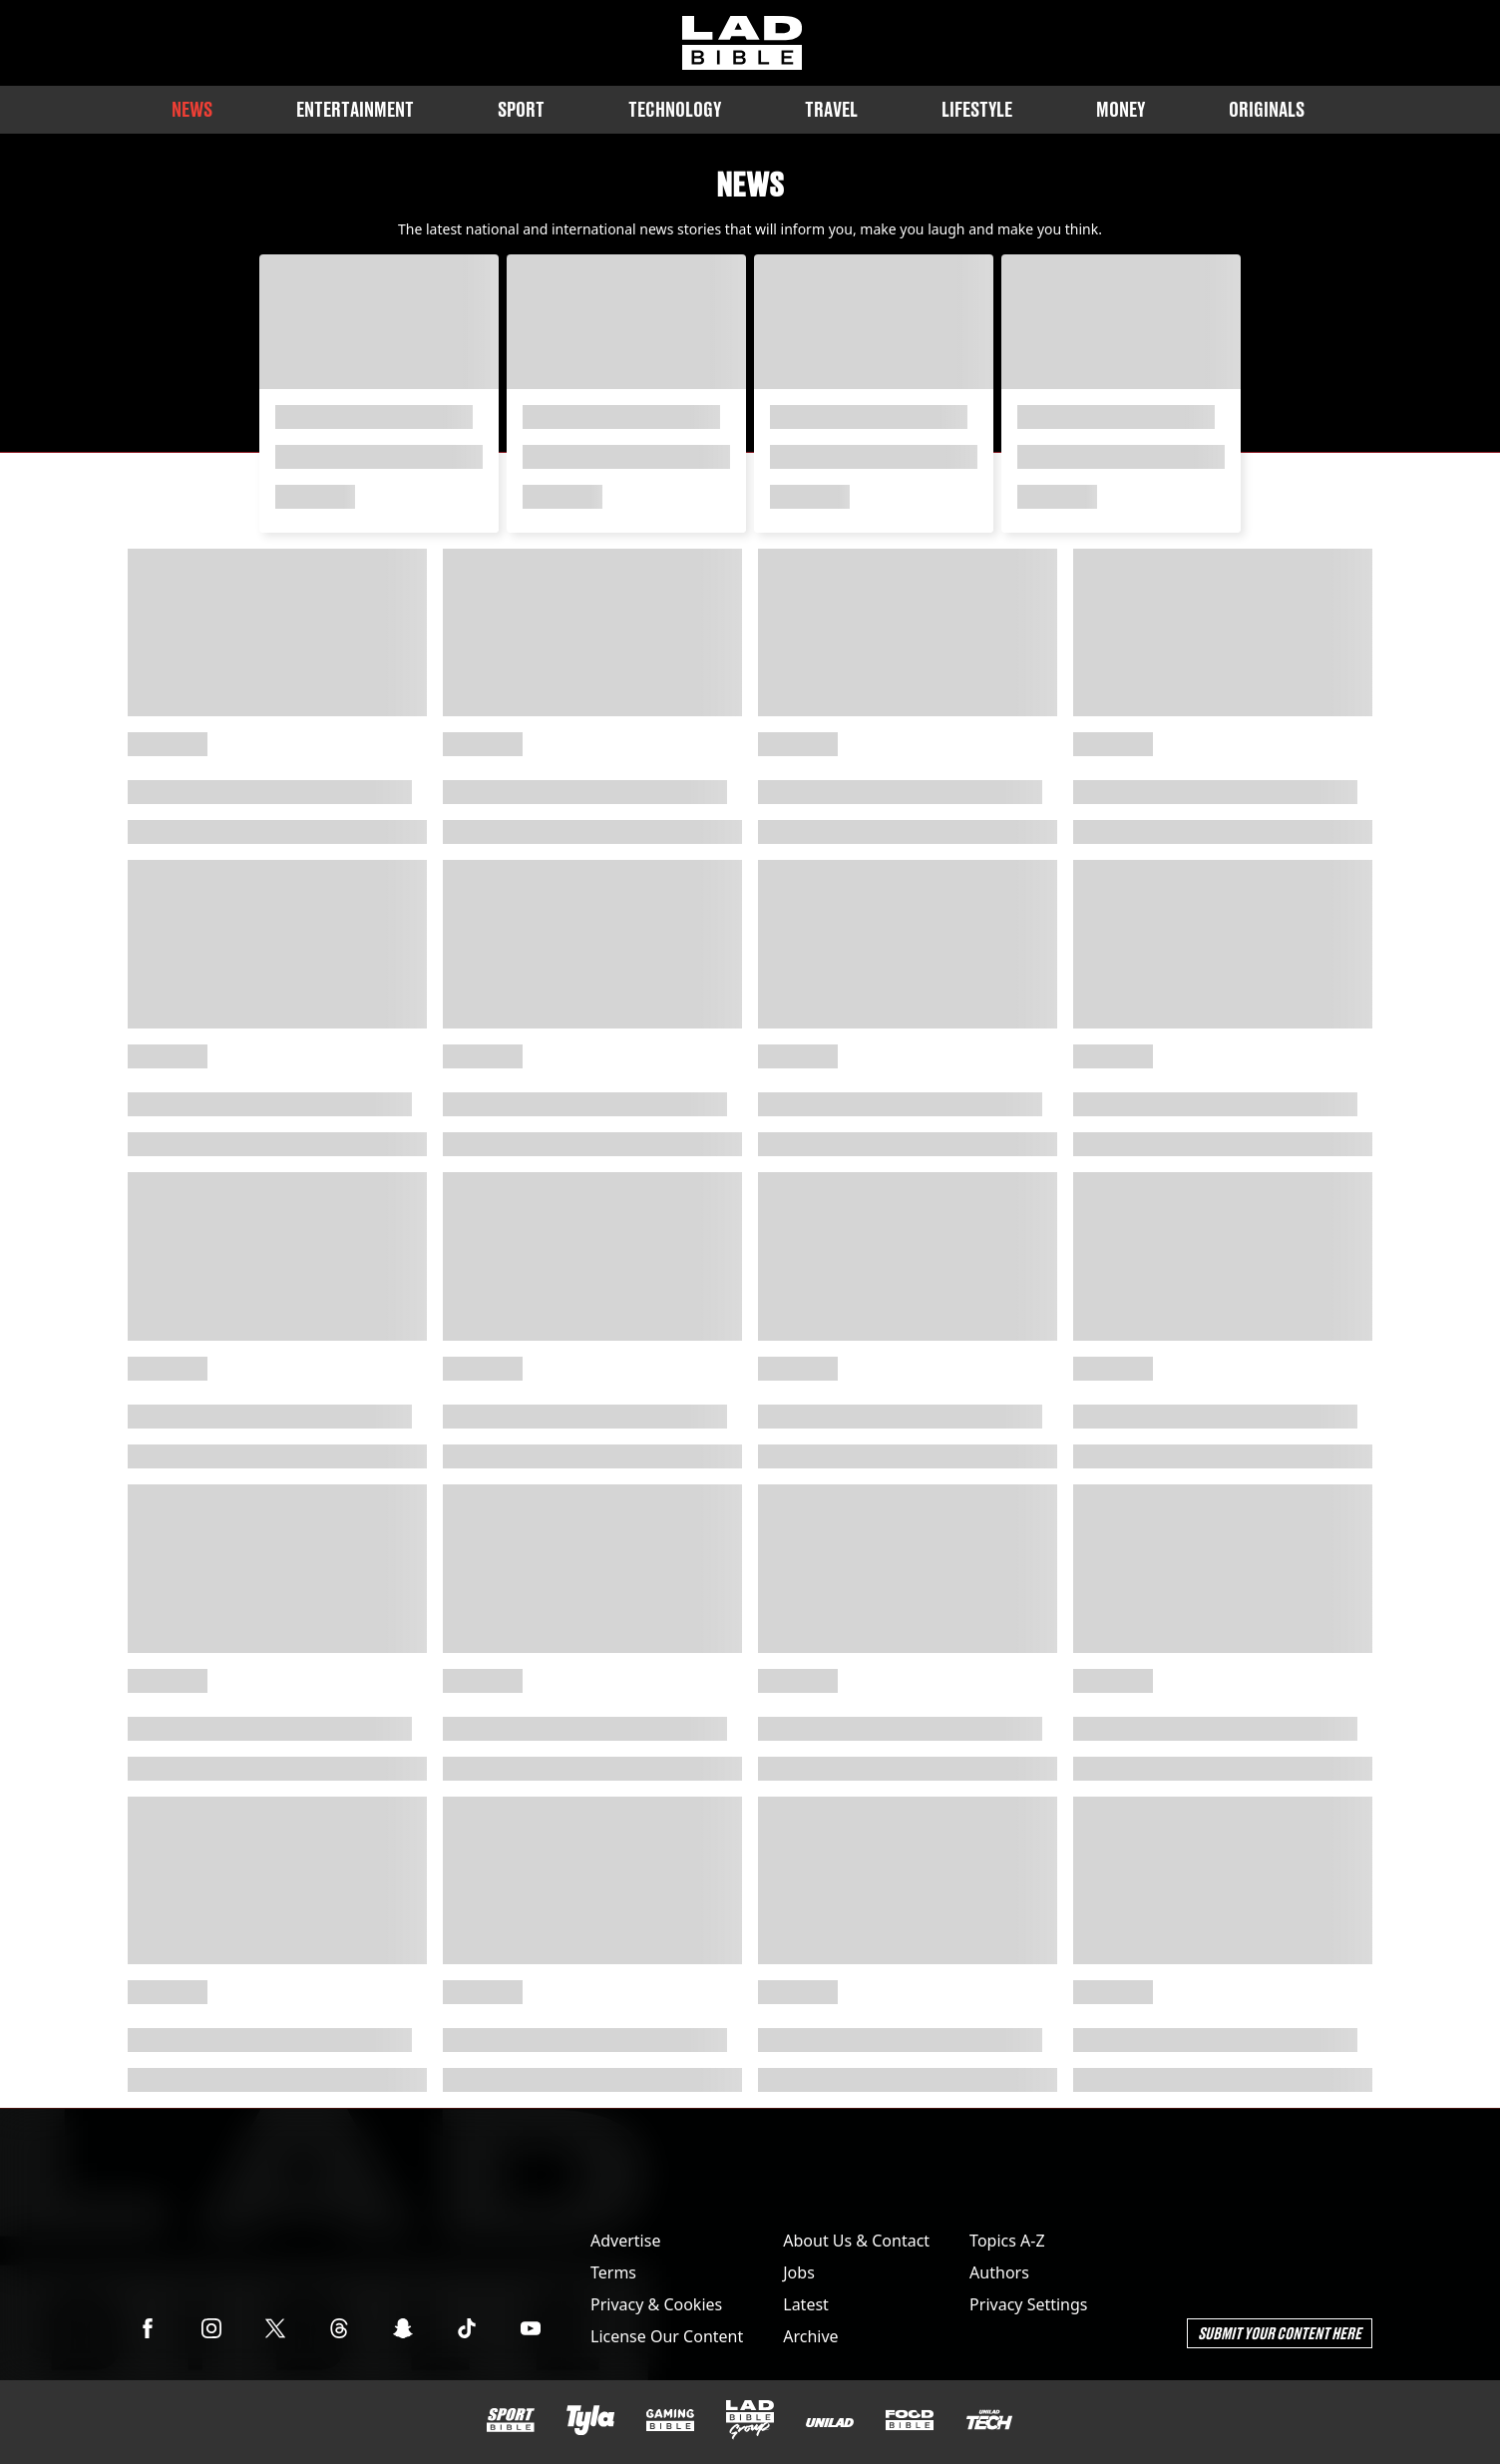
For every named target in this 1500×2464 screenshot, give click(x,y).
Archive (810, 2336)
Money (1120, 109)
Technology (674, 109)
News (192, 109)
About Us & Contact (856, 2241)
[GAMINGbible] (670, 2420)
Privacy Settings (1028, 2304)
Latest (806, 2304)
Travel (831, 109)
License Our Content (666, 2336)
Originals (1267, 109)
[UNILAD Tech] (989, 2419)
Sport (521, 109)
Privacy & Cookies (656, 2304)
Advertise (625, 2241)
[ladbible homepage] (742, 43)
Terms (613, 2272)
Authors (999, 2272)
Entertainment (355, 109)
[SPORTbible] (511, 2420)
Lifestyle (976, 109)
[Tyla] (590, 2420)
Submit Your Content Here (1279, 2332)
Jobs (799, 2272)
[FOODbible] (910, 2420)
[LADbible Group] (750, 2420)
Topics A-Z (1006, 2241)
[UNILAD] (830, 2422)
